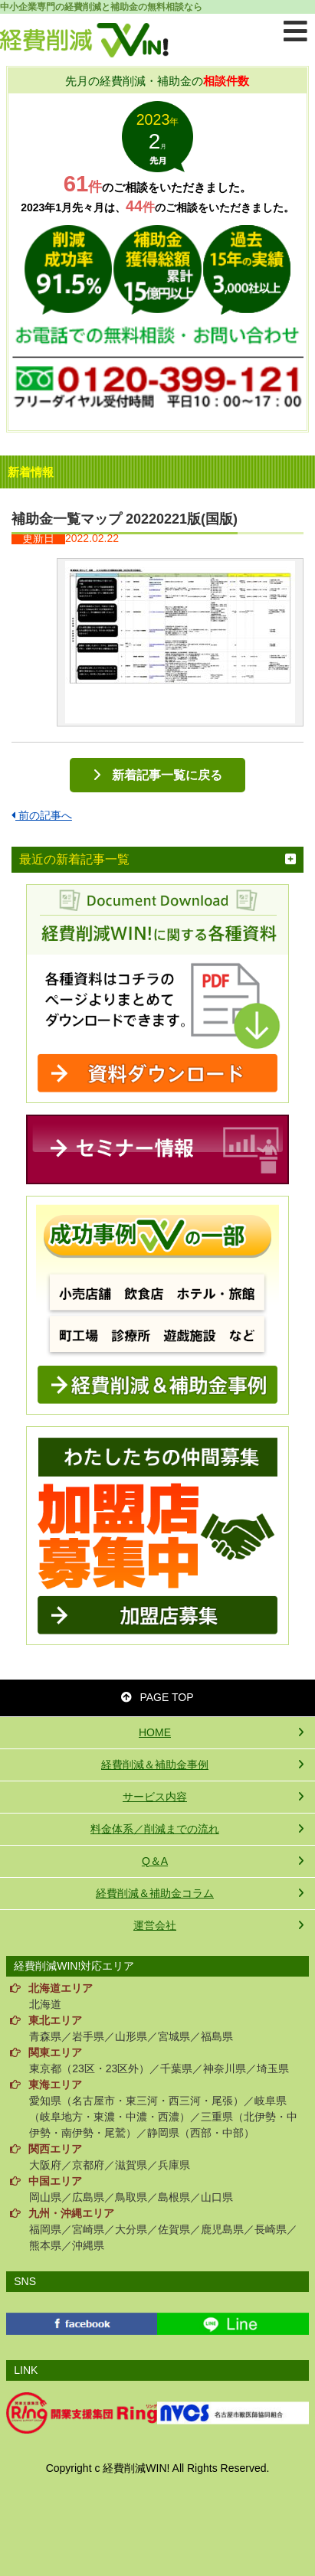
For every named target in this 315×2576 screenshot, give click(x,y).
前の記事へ (41, 815)
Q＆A (155, 1861)
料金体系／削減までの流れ (154, 1829)
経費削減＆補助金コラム (155, 1893)
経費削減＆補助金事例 (154, 1764)
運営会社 (154, 1925)
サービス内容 (155, 1797)
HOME (155, 1732)
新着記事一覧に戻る (167, 775)
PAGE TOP (157, 1697)
